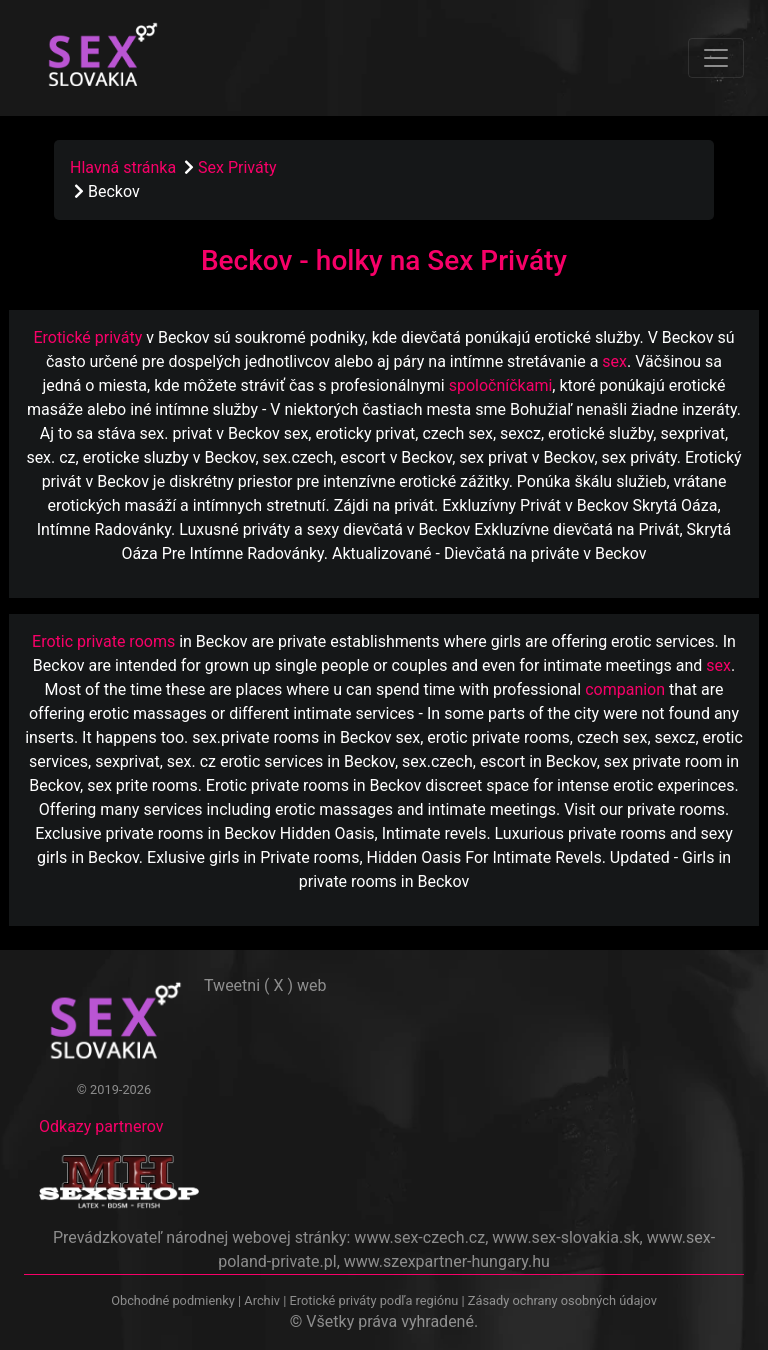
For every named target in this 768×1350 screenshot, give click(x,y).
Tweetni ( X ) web (265, 985)
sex (614, 361)
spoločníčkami (501, 385)
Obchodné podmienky (174, 1300)
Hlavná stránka (123, 167)
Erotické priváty (87, 337)
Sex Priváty (237, 167)
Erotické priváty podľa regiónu (373, 1300)
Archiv (262, 1300)
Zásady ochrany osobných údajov (562, 1300)
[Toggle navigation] (716, 58)
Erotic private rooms (103, 641)
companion (625, 689)
